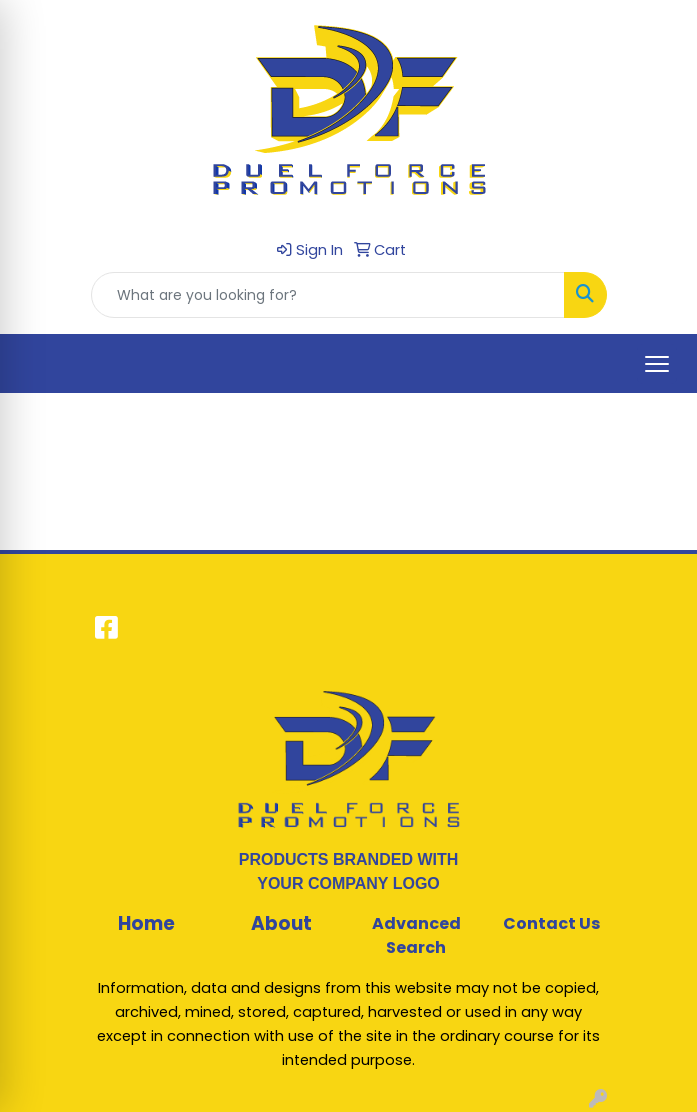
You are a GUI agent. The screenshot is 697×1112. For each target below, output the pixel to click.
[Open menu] (657, 364)
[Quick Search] (328, 295)
